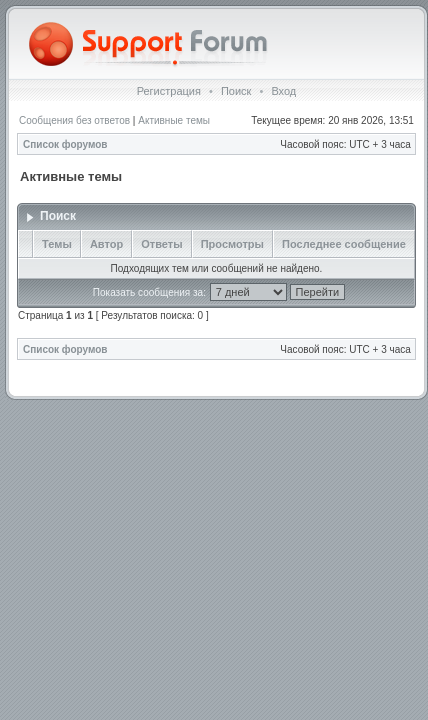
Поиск (236, 91)
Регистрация (169, 91)
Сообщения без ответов (74, 120)
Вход (283, 91)
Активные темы (174, 120)
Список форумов (65, 144)
